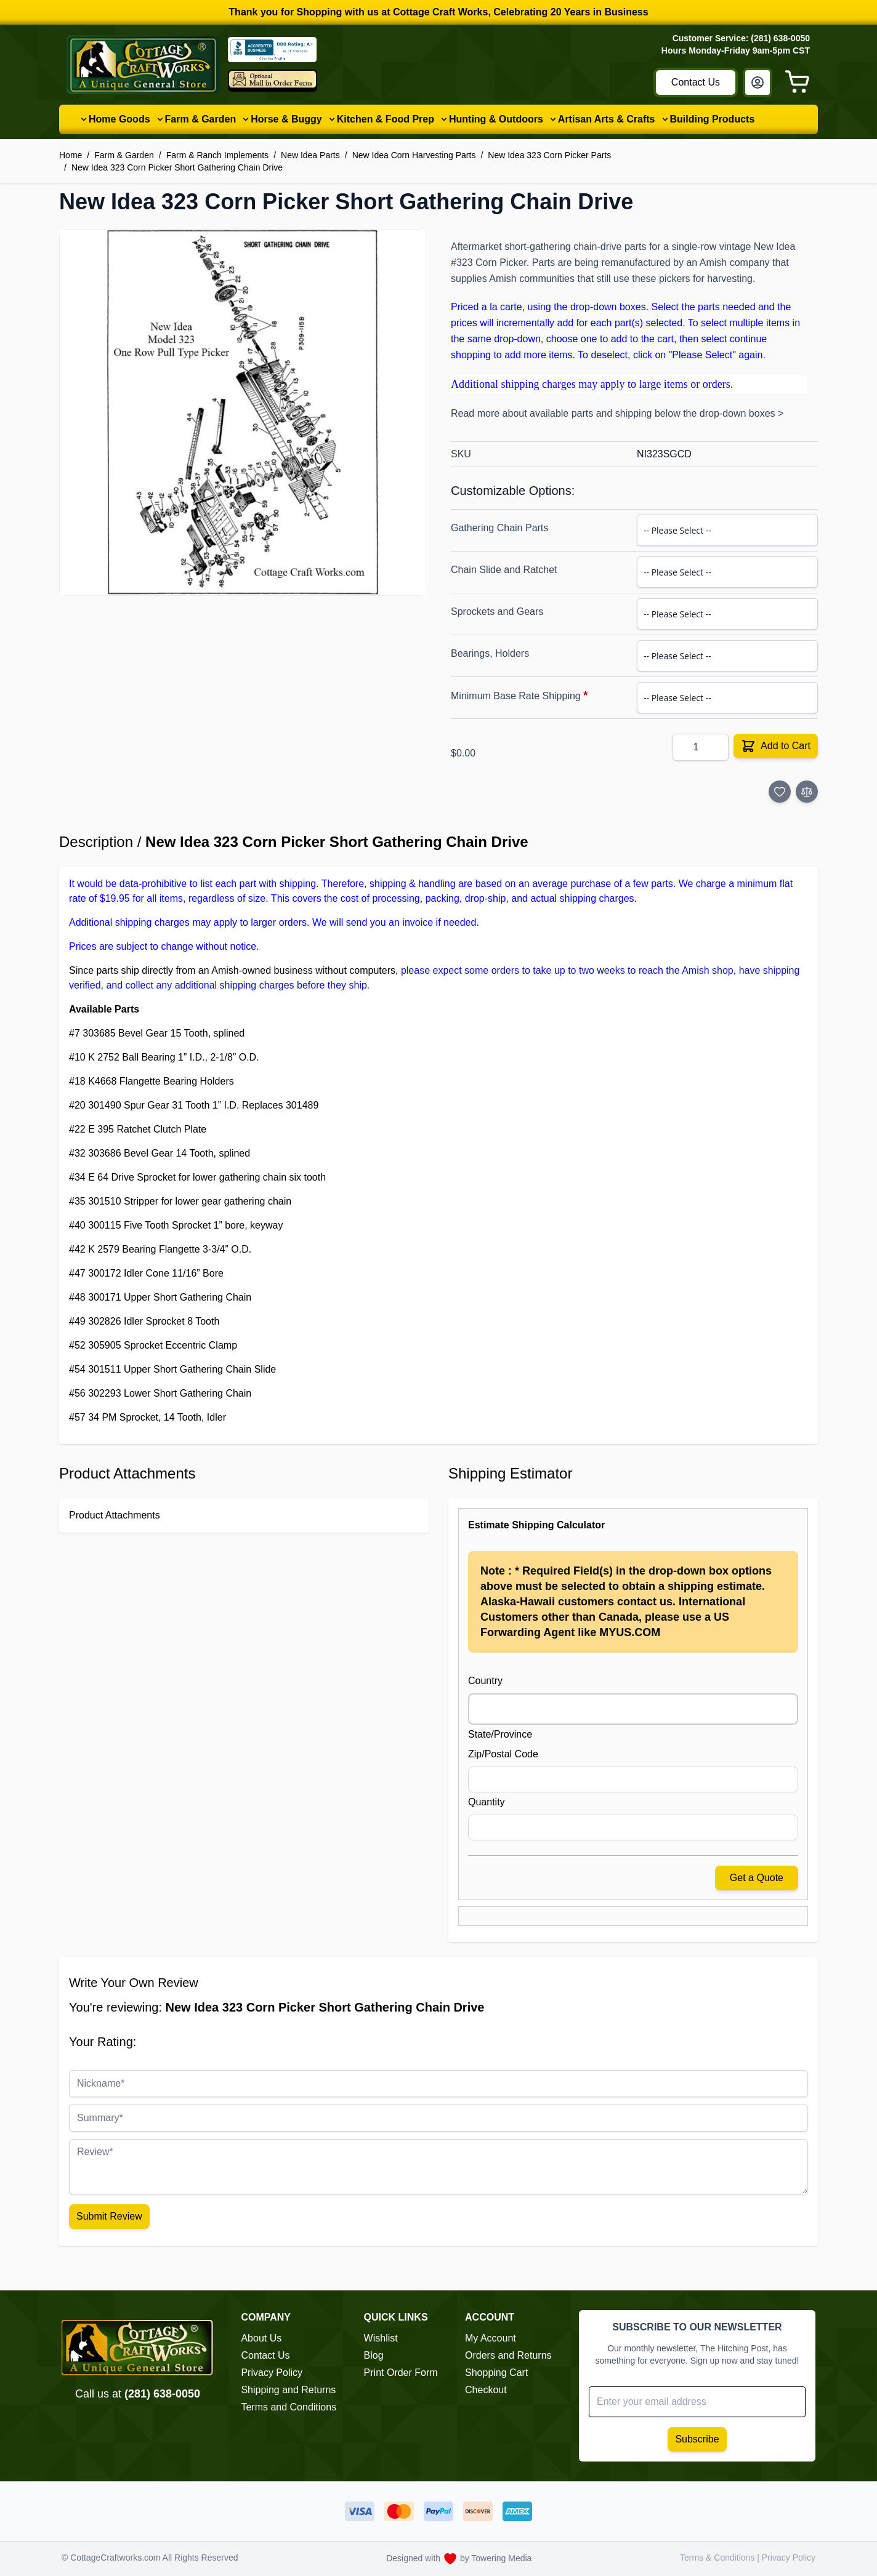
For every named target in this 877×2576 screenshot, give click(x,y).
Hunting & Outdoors (496, 119)
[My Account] (757, 82)
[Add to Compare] (807, 791)
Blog (374, 2355)
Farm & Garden (200, 119)
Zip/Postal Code (503, 1754)
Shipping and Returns (288, 2390)
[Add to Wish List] (780, 791)
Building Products (712, 119)
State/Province (500, 1734)
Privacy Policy (271, 2372)
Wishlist (381, 2338)
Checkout (486, 2390)
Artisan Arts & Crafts (606, 119)
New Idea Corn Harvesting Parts (414, 155)
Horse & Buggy (286, 119)
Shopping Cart (496, 2372)
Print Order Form (401, 2372)
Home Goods (119, 119)
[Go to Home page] (143, 64)
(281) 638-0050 (162, 2394)
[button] (243, 412)
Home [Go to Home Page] (70, 155)
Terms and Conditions (288, 2407)
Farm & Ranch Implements (217, 155)
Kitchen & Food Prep (385, 119)
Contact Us (695, 82)
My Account (490, 2338)
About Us (261, 2338)
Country (485, 1680)
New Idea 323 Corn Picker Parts (549, 155)
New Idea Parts (310, 155)
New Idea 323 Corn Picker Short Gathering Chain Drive (177, 167)
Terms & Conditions (718, 2557)
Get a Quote (756, 1877)
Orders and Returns (508, 2355)
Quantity (486, 1802)
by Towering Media (495, 2558)
